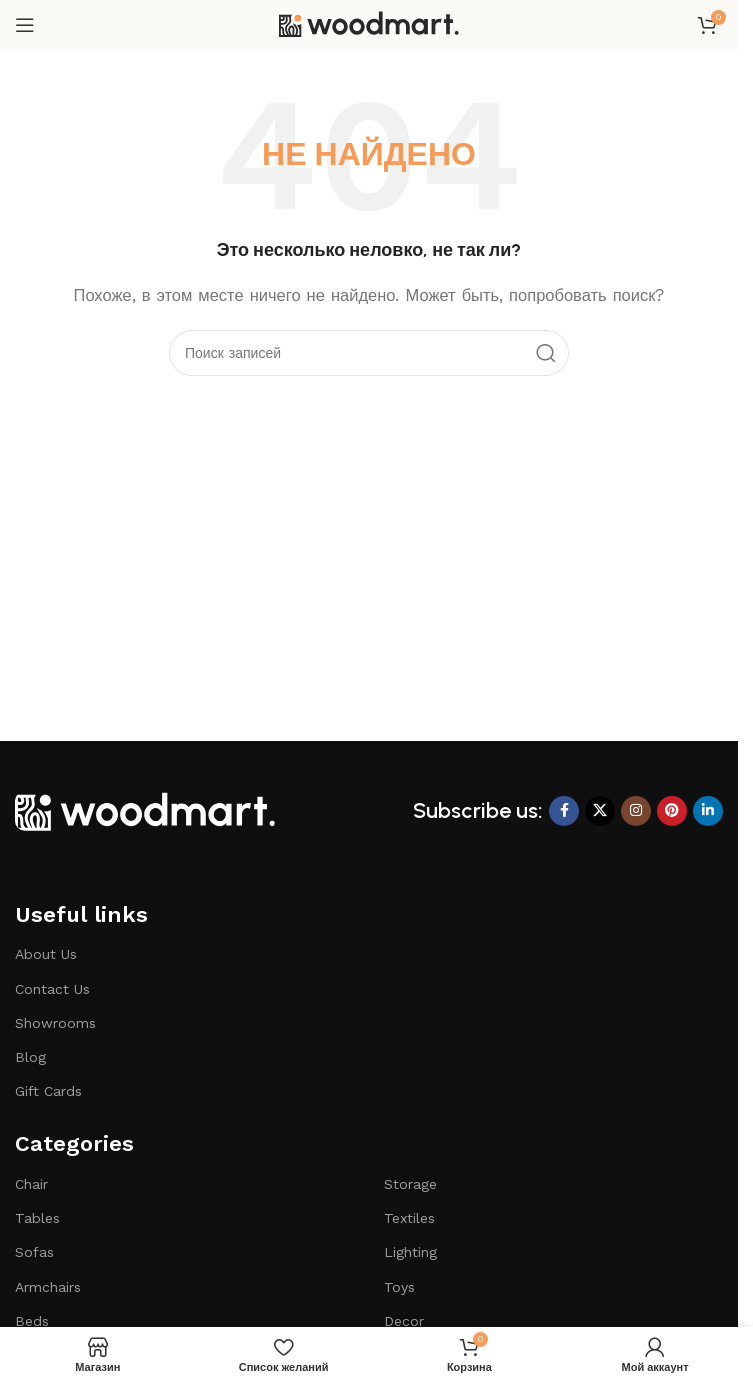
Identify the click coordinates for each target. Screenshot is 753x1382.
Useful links (81, 914)
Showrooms (55, 1023)
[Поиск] (369, 353)
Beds (32, 1321)
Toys (399, 1287)
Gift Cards (48, 1091)
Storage (410, 1184)
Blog (30, 1057)
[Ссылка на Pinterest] (672, 811)
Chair (31, 1184)
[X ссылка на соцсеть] (600, 811)
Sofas (34, 1252)
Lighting (410, 1252)
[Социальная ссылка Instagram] (636, 811)
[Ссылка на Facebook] (564, 811)
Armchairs (48, 1287)
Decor (404, 1321)
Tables (37, 1218)
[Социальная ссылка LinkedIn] (708, 811)
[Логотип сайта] (369, 24)
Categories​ (74, 1143)
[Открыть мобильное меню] (25, 25)
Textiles (409, 1218)
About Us (46, 954)
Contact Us (52, 989)
